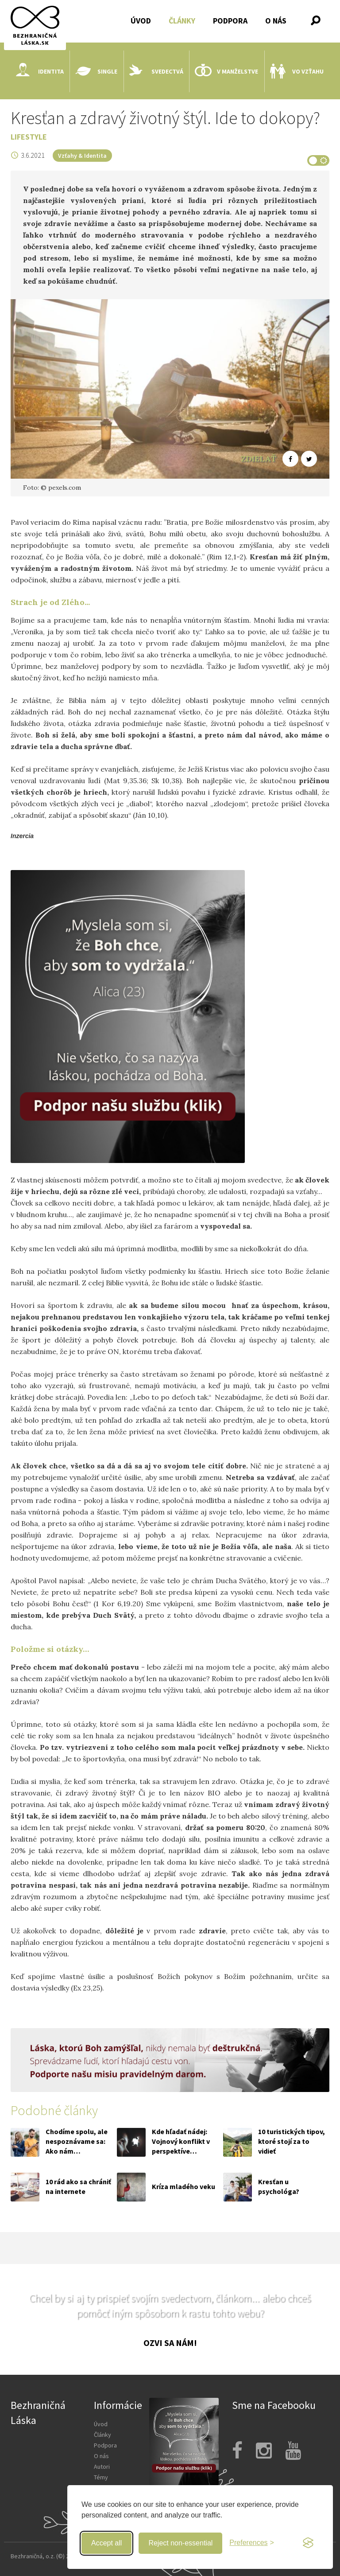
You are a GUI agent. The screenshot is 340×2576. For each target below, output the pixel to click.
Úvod (141, 21)
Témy (101, 2477)
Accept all (106, 2543)
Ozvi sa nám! (170, 2342)
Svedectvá (156, 71)
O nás (275, 21)
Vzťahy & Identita (82, 156)
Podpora (230, 21)
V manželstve (226, 71)
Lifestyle (29, 137)
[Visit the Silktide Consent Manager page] (308, 2543)
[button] (315, 20)
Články (182, 21)
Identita (40, 71)
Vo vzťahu (297, 71)
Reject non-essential (180, 2543)
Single (96, 71)
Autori (102, 2467)
